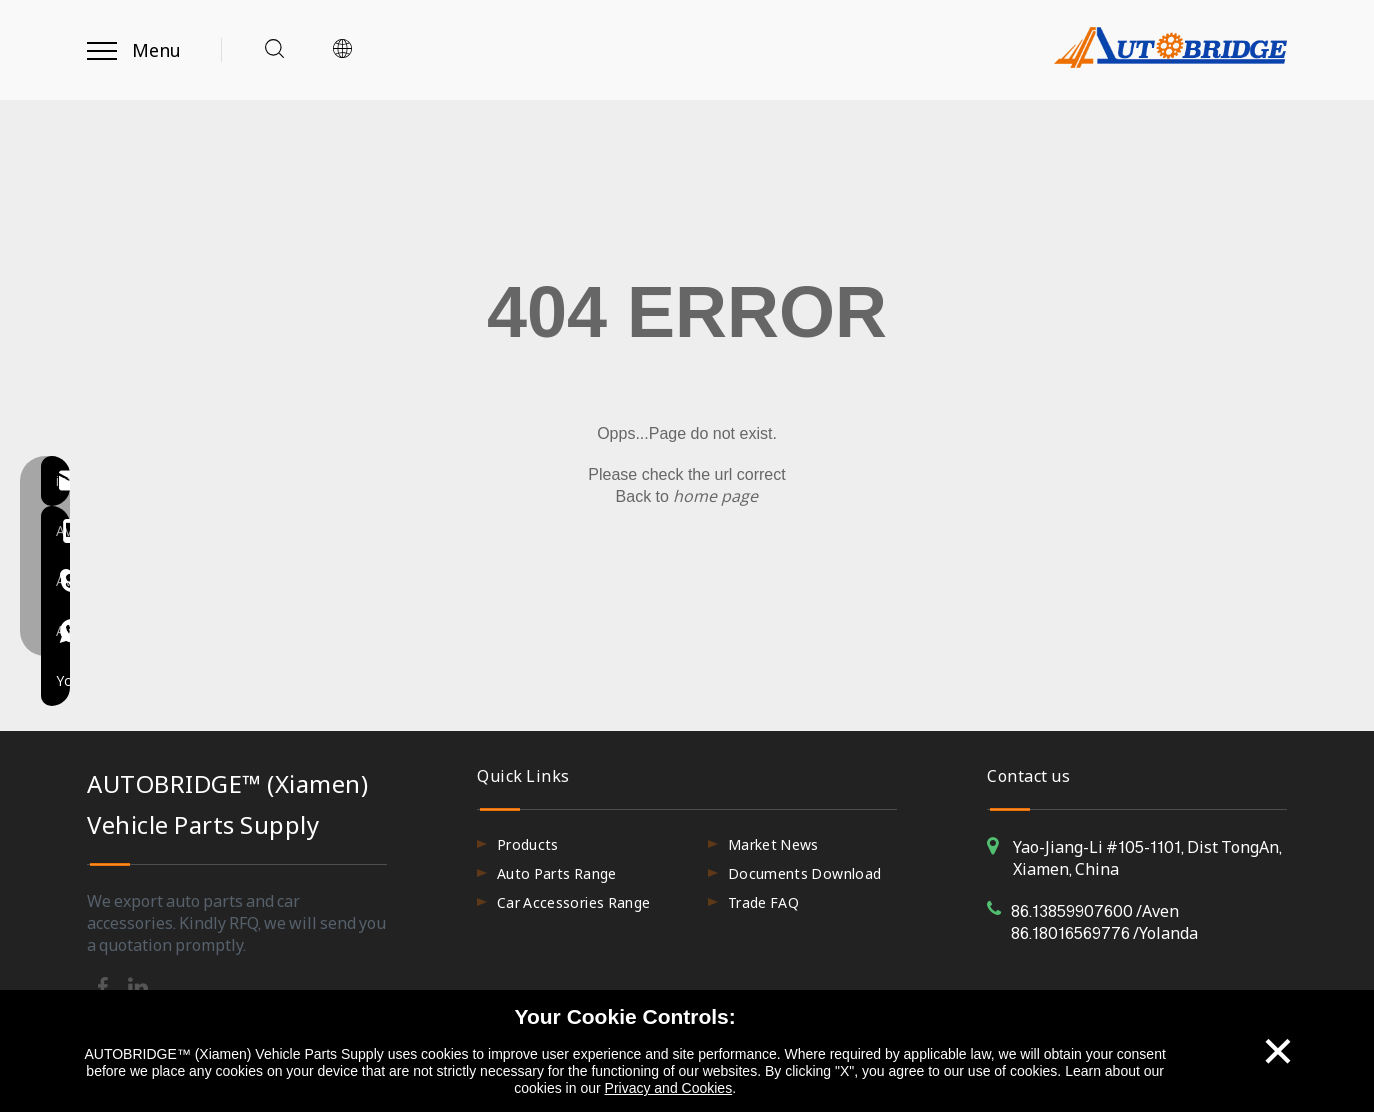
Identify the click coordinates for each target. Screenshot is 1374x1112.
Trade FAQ (763, 902)
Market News (773, 844)
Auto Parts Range (557, 873)
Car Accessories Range (573, 902)
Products (528, 844)
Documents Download (804, 873)
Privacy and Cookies (669, 1088)
